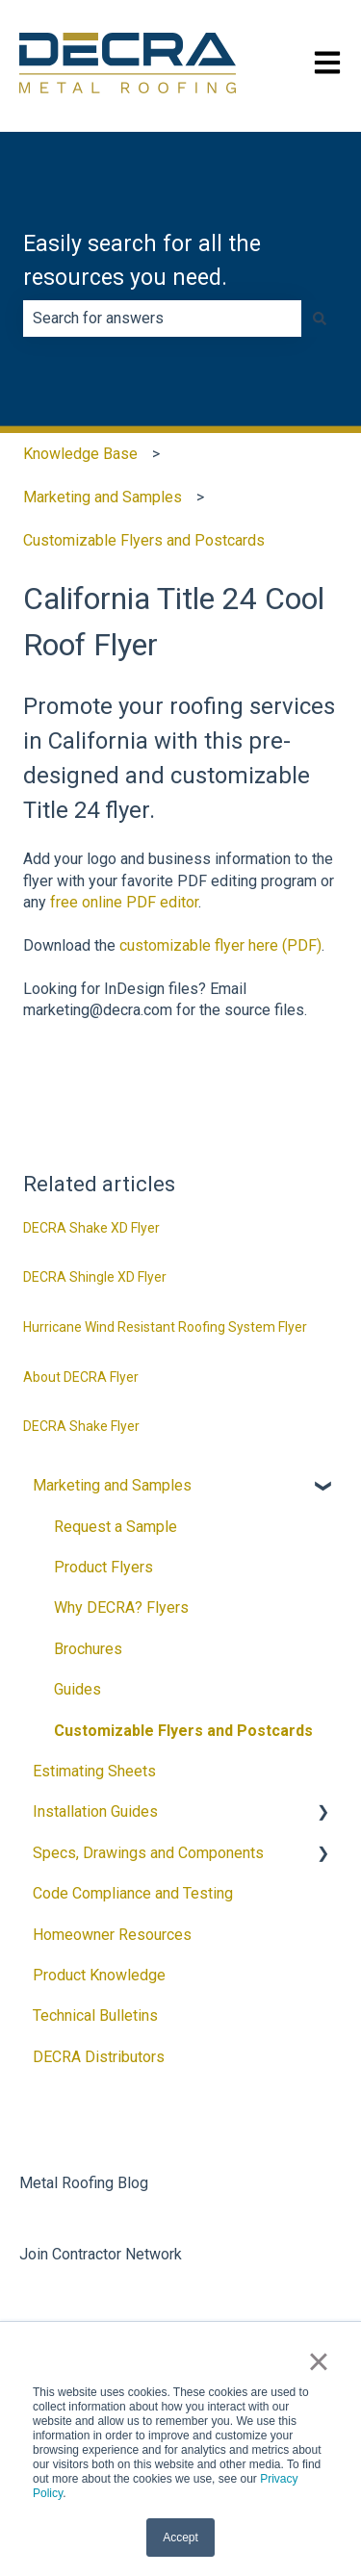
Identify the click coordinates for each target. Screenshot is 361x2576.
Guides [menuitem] (77, 1689)
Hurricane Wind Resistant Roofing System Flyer (165, 1327)
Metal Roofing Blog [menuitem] (83, 2183)
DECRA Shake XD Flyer (91, 1228)
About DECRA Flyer (81, 1377)
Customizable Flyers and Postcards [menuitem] (183, 1731)
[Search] (319, 318)
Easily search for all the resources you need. (142, 261)
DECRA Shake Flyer (81, 1426)
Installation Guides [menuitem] (95, 1811)
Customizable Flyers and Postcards (144, 540)
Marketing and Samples (102, 497)
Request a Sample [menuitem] (115, 1527)
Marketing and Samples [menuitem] (112, 1485)
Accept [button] (180, 2537)
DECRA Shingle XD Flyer (95, 1277)
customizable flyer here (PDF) (220, 945)
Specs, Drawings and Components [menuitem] (148, 1853)
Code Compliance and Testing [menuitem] (133, 1893)
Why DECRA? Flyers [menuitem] (121, 1607)
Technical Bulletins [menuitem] (95, 2015)
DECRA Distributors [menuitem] (99, 2057)
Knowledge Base (80, 454)
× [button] (318, 2361)
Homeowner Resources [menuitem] (112, 1935)
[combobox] (162, 318)
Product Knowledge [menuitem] (99, 1975)
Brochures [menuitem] (88, 1649)
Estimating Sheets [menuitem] (94, 1771)
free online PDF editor (124, 902)
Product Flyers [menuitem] (103, 1567)
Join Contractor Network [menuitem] (100, 2254)
